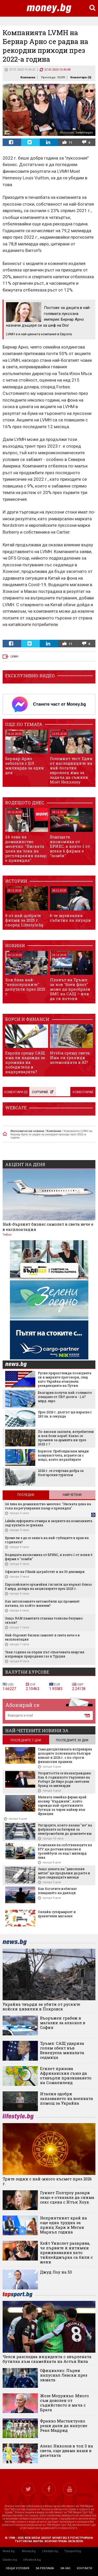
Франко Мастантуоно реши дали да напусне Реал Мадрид (63, 2426)
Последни (25, 1495)
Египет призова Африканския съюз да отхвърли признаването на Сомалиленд (65, 2075)
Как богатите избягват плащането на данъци (57, 1891)
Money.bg (29, 2551)
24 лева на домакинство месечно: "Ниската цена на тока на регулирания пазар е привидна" (26, 848)
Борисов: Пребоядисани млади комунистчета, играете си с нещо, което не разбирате (63, 1455)
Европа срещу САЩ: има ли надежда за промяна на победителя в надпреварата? (25, 1062)
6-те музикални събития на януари (70, 917)
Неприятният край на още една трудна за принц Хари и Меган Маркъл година (63, 2225)
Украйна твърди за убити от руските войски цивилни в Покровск (41, 2006)
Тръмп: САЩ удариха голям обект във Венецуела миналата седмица (62, 2050)
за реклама (45, 2568)
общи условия (17, 2568)
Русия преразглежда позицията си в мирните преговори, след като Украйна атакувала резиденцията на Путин (64, 1379)
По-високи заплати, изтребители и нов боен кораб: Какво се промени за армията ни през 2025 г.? (66, 1437)
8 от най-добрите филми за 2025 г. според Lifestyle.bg (24, 920)
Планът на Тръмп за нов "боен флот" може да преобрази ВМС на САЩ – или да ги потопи (70, 989)
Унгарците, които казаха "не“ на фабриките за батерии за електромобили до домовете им (65, 1829)
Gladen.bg (10, 2559)
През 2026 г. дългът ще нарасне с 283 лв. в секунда (65, 1414)
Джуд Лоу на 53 (56, 2272)
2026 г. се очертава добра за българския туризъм (61, 1473)
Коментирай (83, 1092)
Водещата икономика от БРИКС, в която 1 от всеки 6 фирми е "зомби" (70, 846)
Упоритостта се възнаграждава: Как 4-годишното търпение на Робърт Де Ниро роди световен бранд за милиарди (64, 1779)
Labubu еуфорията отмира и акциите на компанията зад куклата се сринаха (48, 1523)
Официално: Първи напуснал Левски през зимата (63, 2375)
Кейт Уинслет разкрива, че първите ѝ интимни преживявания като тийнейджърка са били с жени (66, 2252)
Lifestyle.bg (50, 2551)
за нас (65, 2568)
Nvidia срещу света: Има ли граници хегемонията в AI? (70, 1057)
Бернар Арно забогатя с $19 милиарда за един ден (24, 765)
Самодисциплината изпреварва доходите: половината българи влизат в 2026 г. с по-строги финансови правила (65, 1755)
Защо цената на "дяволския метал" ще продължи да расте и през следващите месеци (64, 1873)
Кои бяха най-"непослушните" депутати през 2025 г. (25, 986)
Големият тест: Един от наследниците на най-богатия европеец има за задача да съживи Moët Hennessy (71, 770)
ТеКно (7, 1234)
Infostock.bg (32, 2559)
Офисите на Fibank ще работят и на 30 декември (45, 1571)
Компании (27, 77)
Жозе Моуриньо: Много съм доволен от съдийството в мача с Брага (64, 2402)
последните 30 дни (72, 1740)
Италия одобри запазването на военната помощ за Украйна (66, 2098)
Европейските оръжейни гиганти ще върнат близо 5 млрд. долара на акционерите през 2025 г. (48, 1586)
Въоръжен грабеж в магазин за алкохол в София (62, 2023)
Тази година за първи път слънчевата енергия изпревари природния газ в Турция (44, 1654)
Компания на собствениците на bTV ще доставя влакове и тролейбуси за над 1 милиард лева (65, 1851)
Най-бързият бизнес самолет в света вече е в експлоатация (48, 1226)
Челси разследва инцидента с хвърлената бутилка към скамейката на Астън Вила (47, 2359)
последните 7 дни (25, 1740)
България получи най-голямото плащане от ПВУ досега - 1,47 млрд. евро (65, 1396)
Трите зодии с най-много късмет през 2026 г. (47, 2181)
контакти (84, 2568)
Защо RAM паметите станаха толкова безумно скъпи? (44, 1620)
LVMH (14, 656)
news (19, 1365)
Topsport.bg (72, 2551)
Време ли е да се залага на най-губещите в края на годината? (47, 1540)
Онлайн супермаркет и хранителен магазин (57, 1914)
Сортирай (43, 1092)
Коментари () (80, 77)
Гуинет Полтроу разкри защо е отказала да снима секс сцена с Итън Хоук (67, 2197)
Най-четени (72, 1495)
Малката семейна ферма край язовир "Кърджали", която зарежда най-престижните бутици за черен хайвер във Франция (62, 1805)
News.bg (9, 2551)
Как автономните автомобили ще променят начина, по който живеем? (42, 1603)
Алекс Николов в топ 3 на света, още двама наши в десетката (66, 2451)
